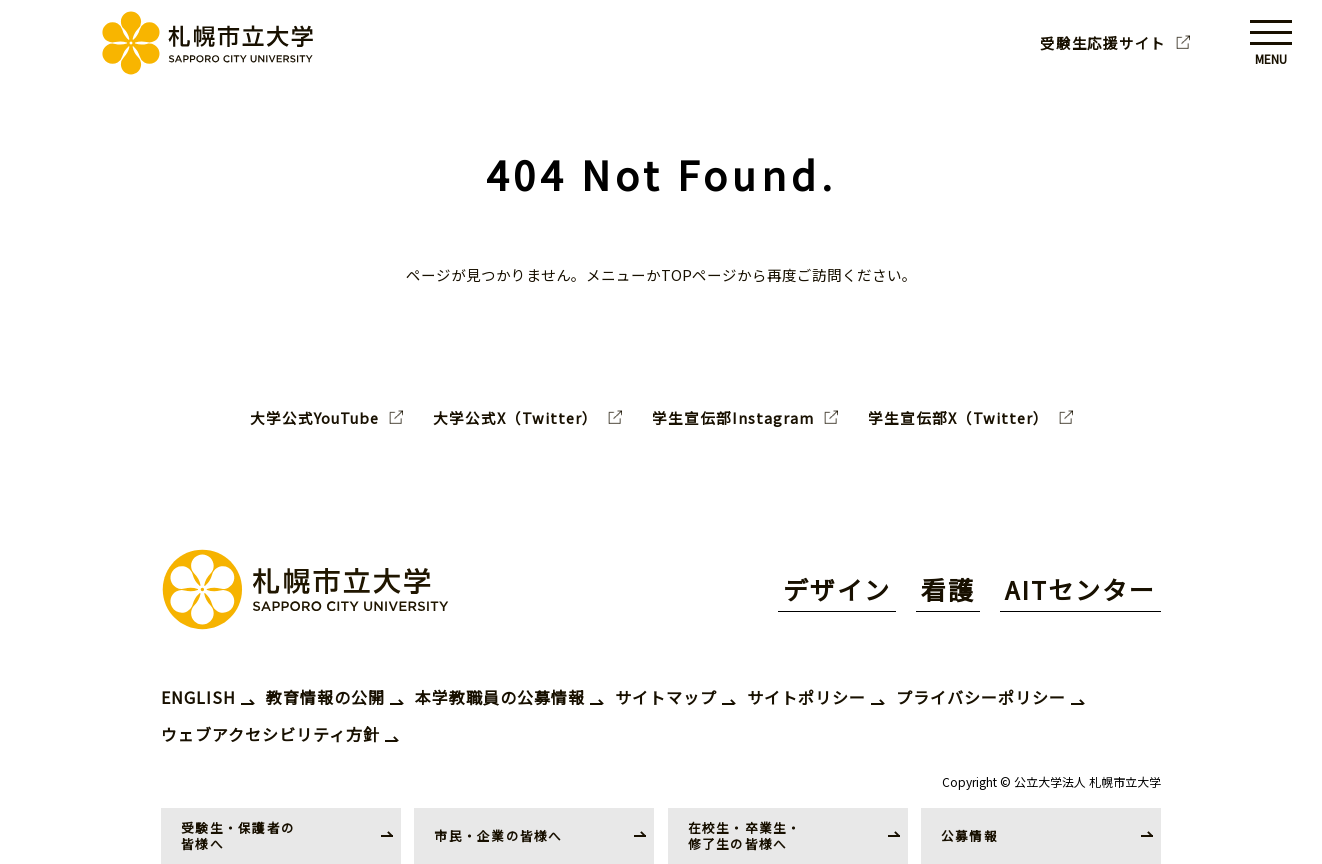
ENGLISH (198, 697)
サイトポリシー (806, 697)
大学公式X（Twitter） (515, 418)
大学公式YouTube (314, 418)
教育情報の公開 (325, 697)
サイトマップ (666, 697)
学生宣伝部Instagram (733, 418)
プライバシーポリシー (981, 697)
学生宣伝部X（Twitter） (958, 418)
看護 (948, 589)
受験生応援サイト (1103, 43)
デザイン (837, 589)
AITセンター (1080, 589)
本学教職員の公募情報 (500, 697)
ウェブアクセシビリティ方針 (270, 734)
